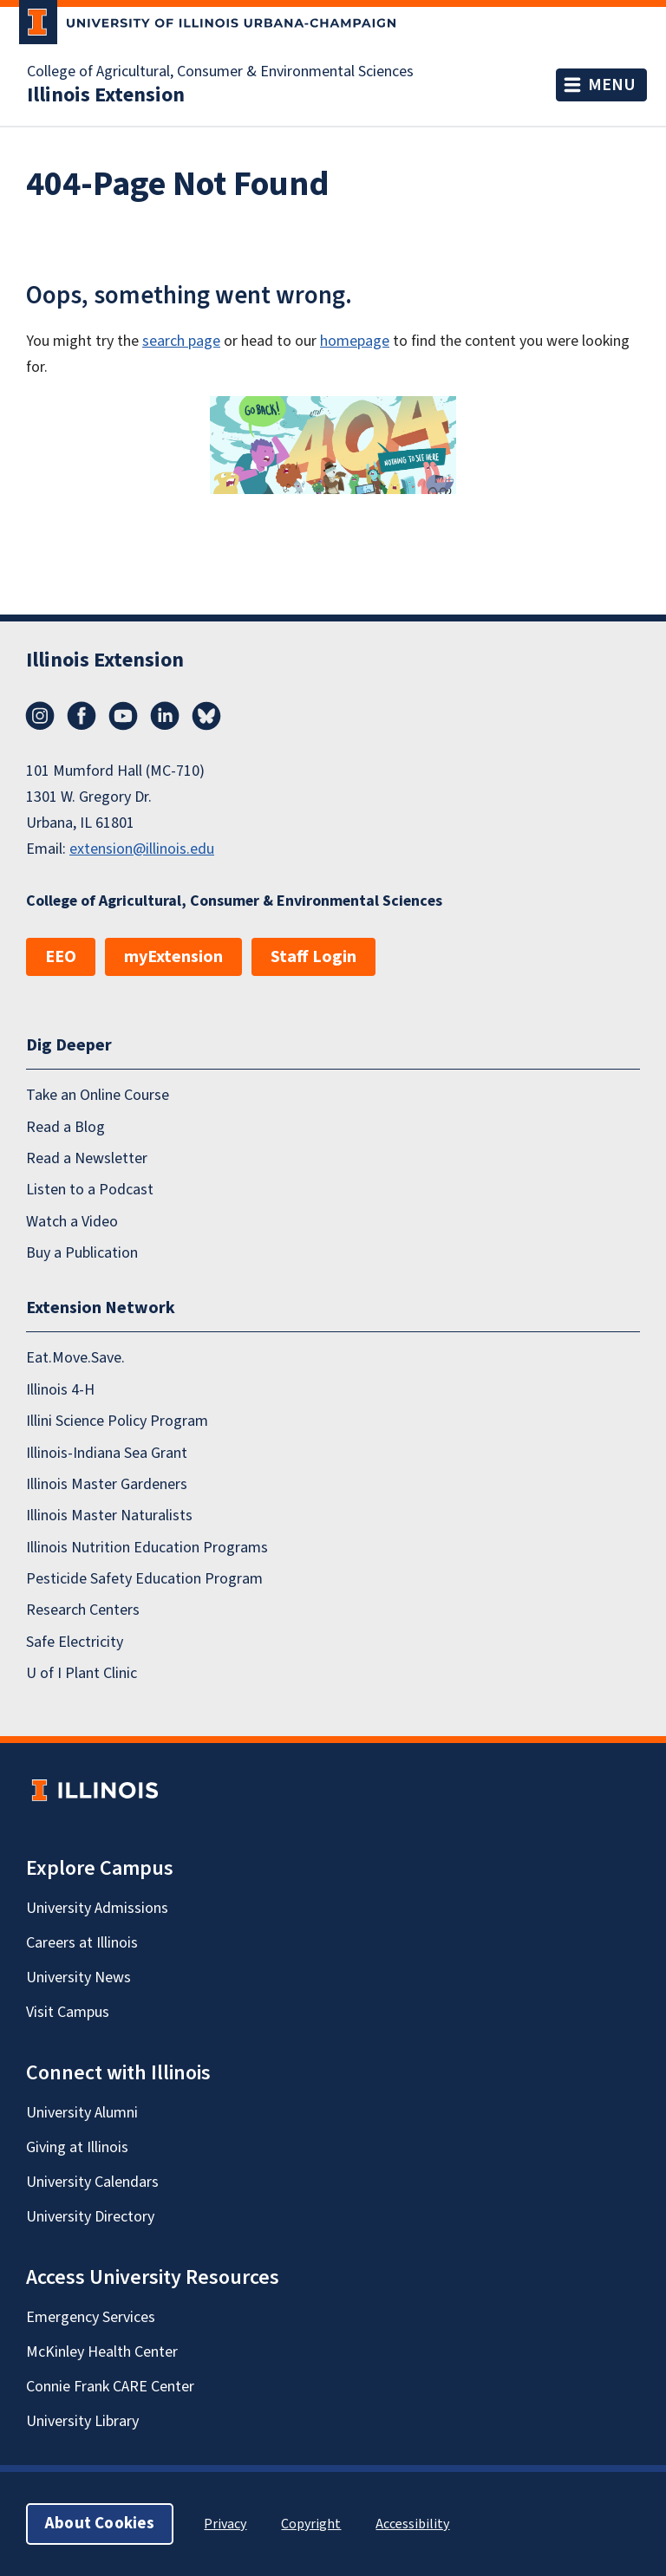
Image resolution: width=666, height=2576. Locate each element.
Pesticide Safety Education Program (144, 1579)
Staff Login (313, 957)
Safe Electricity (74, 1642)
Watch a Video (72, 1222)
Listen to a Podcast (89, 1189)
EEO (60, 957)
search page (181, 341)
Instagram (40, 716)
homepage (354, 341)
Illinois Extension (106, 95)
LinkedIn (165, 716)
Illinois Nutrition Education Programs (147, 1547)
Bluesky (206, 716)
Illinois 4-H (60, 1390)
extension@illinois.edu (141, 849)
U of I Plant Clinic (81, 1673)
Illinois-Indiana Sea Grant (106, 1453)
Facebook (81, 716)
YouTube (123, 716)
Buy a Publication (82, 1253)
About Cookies (99, 2523)
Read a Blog (65, 1127)
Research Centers (83, 1610)
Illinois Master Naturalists (109, 1515)
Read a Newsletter (86, 1158)
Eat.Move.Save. (75, 1358)
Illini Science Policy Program (117, 1421)
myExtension (173, 957)
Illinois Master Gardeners (106, 1484)
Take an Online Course (97, 1095)
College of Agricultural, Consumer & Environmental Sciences (220, 72)
